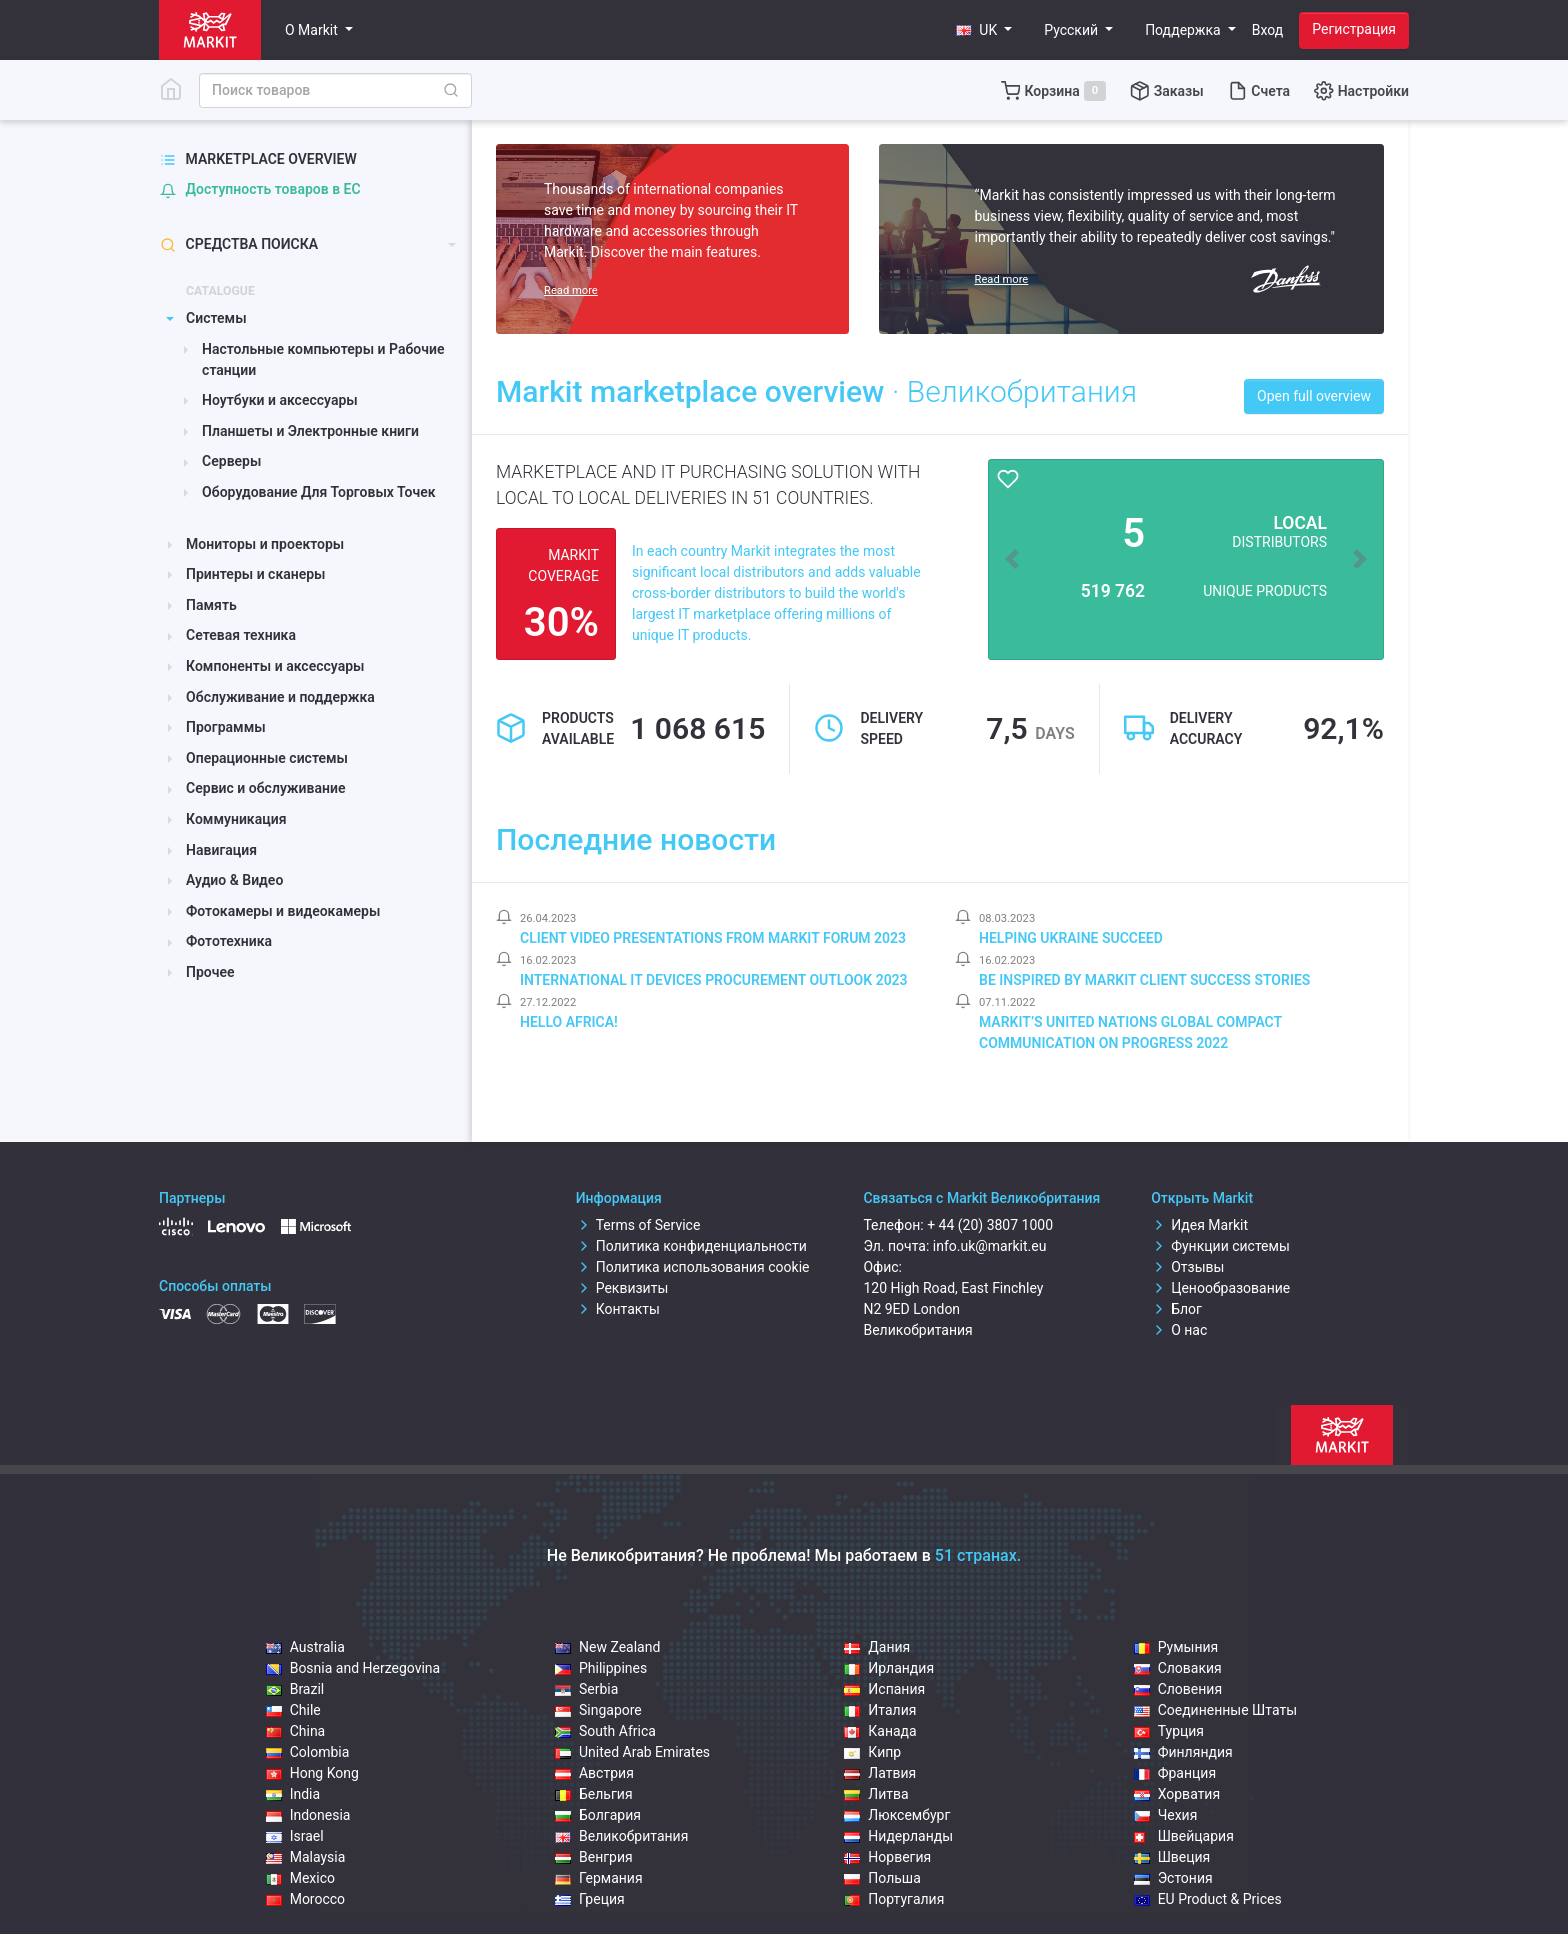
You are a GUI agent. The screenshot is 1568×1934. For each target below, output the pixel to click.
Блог (1176, 1309)
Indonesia (308, 1815)
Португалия (894, 1899)
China (296, 1731)
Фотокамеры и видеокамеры (283, 911)
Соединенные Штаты (1215, 1710)
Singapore (598, 1710)
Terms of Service (638, 1225)
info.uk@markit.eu (990, 1246)
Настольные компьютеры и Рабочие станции (323, 359)
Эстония (1173, 1878)
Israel (295, 1836)
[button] (984, 30)
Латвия (880, 1773)
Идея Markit (1199, 1225)
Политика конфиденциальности (691, 1246)
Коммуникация (236, 819)
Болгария (598, 1815)
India (293, 1794)
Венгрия (594, 1857)
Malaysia (306, 1857)
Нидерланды (898, 1836)
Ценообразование (1220, 1288)
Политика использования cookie (693, 1267)
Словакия (1178, 1668)
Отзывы (1187, 1267)
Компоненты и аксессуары (275, 666)
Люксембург (897, 1815)
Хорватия (1177, 1794)
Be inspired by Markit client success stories (1144, 980)
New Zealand (607, 1647)
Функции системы (1220, 1246)
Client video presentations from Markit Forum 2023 (713, 938)
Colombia (308, 1752)
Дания (877, 1647)
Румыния (1176, 1647)
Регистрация (1354, 29)
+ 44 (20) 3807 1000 (990, 1225)
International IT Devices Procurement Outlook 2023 (714, 980)
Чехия (1166, 1815)
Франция (1175, 1773)
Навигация (221, 850)
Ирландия (889, 1668)
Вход (1267, 30)
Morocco (305, 1899)
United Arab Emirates (632, 1752)
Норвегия (887, 1857)
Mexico (300, 1878)
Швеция (1172, 1857)
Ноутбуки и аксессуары (280, 400)
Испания (884, 1689)
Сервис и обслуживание (265, 788)
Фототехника (229, 941)
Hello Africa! (569, 1022)
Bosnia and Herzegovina (353, 1668)
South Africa (605, 1731)
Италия (880, 1710)
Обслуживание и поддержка (280, 697)
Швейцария (1184, 1836)
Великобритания (621, 1836)
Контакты (618, 1309)
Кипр (872, 1752)
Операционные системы (267, 758)
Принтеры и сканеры (255, 574)
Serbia (586, 1689)
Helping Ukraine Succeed (1071, 938)
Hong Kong (312, 1773)
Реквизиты (622, 1288)
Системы (216, 318)
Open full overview (1314, 396)
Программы (226, 727)
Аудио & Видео (234, 880)
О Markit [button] (313, 30)
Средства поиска (239, 244)
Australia (305, 1647)
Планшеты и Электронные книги (310, 431)
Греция (590, 1899)
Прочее (210, 972)
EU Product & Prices (1208, 1899)
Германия (599, 1878)
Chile (293, 1710)
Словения (1178, 1689)
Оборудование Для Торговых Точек (319, 492)
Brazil (295, 1689)
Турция (1169, 1731)
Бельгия (594, 1794)
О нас (1179, 1330)
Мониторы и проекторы (265, 544)
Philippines (601, 1668)
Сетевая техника (241, 635)
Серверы (231, 461)
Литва (876, 1794)
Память (211, 605)
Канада (880, 1731)
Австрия (594, 1773)
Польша (882, 1878)
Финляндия (1183, 1752)
